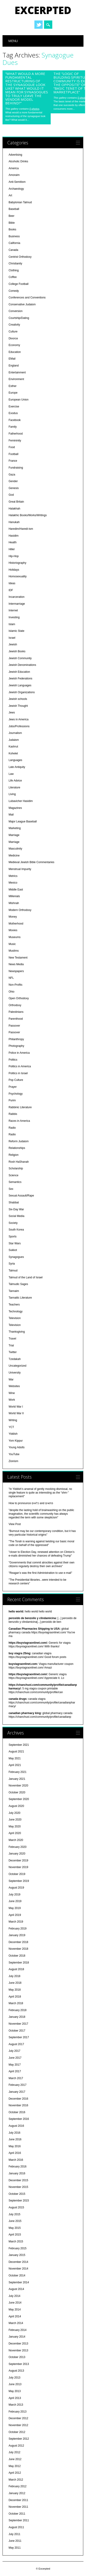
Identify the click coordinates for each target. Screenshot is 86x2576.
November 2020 (18, 1785)
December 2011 (18, 2500)
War (11, 1379)
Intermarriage (16, 603)
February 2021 (17, 1772)
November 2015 (18, 2187)
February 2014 (17, 2330)
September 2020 (18, 1799)
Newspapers (16, 971)
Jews (11, 712)
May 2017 (14, 2064)
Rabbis (12, 1114)
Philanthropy (16, 1039)
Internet (13, 610)
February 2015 (17, 2248)
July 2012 (14, 2452)
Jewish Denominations (22, 665)
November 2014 (18, 2268)
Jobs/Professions (18, 726)
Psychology (15, 1093)
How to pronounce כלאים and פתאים (30, 1503)
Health (12, 542)
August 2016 (16, 2125)
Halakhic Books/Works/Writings (27, 515)
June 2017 (14, 2057)
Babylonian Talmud (20, 202)
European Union (18, 399)
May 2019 (14, 1908)
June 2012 (14, 2459)
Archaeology (16, 188)
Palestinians (15, 1011)
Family (12, 426)
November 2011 (18, 2506)
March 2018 (15, 2003)
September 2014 (18, 2282)
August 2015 (16, 2207)
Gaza (11, 474)
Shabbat (13, 1202)
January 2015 (16, 2255)
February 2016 (17, 2166)
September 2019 (18, 1881)
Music (12, 944)
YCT (11, 1427)
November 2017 (18, 2023)
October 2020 (16, 1792)
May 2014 (14, 2309)
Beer (11, 216)
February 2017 (17, 2085)
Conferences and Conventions (26, 297)
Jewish (12, 644)
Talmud (12, 1270)
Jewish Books (16, 651)
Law (11, 774)
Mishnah (13, 903)
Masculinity (15, 848)
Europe (12, 392)
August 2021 (16, 1751)
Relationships (16, 1148)
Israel (11, 637)
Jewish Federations (20, 678)
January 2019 (16, 1935)
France (12, 460)
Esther (12, 386)
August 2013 (16, 2370)
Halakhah (14, 508)
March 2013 (15, 2404)
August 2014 (16, 2289)
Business (14, 236)
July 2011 (14, 2534)
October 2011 (16, 2513)
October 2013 (16, 2357)
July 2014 (14, 2296)
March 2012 (15, 2479)
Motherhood (15, 923)
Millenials (14, 896)
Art (10, 195)
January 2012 (16, 2493)
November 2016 (18, 2105)
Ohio (11, 991)
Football (13, 454)
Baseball (13, 209)
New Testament (17, 957)
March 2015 (15, 2241)
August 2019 (16, 1887)
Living (12, 794)
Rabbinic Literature (20, 1107)
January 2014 (16, 2336)
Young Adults (16, 1447)
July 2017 (14, 2050)
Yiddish (12, 1433)
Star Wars (14, 1243)
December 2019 (18, 1860)
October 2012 (16, 2432)
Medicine (13, 855)
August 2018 (16, 1969)
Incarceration (16, 596)
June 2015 (14, 2221)
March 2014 (15, 2323)
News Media (16, 964)
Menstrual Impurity (19, 869)
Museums (14, 937)
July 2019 (14, 1894)
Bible (11, 222)
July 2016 (14, 2132)
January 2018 (16, 2016)
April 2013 (14, 2398)
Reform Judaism (18, 1141)
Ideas (11, 583)
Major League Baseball (22, 821)
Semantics (14, 1182)
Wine (11, 1393)
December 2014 (18, 2262)
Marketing (14, 828)
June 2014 (14, 2302)
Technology (15, 1311)
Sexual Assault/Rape (21, 1195)
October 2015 (16, 2193)
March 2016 (15, 2159)
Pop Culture (15, 1080)
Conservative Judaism (22, 304)
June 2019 (14, 1901)
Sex (10, 1189)
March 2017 (15, 2078)
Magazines (15, 808)
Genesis (13, 488)
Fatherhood (15, 433)
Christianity (15, 263)
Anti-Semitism (16, 181)
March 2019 (15, 1921)
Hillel (11, 549)
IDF (10, 590)
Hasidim (13, 535)
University (14, 1372)
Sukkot (12, 1250)
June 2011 (14, 2540)
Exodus (13, 413)
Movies (12, 930)
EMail (11, 358)
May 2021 (14, 1758)
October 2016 (16, 2112)
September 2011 (18, 2520)
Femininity (14, 440)
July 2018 (14, 1976)
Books (12, 229)
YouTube (13, 1454)
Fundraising (15, 467)
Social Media (16, 1216)
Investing (13, 617)
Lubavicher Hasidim (20, 801)
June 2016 (14, 2139)
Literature (14, 787)
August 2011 (16, 2527)
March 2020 (15, 1840)
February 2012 (17, 2486)
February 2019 (17, 1928)
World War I (15, 1406)
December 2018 (18, 1942)
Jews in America (18, 719)
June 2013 (14, 2384)
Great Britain (16, 501)
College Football (18, 284)
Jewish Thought (18, 705)
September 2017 (18, 2037)
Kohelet (13, 753)
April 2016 (14, 2153)
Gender (13, 481)
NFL (11, 977)
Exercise (13, 406)
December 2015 (18, 2180)
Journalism (15, 733)
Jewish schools (17, 699)
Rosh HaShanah (18, 1161)
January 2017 (16, 2091)
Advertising (15, 154)
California (14, 243)
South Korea (16, 1229)
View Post (14, 1524)
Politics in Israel (18, 1073)
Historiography (17, 562)
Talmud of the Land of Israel (25, 1277)
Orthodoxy (14, 1005)
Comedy (13, 290)
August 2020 (16, 1806)
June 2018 (14, 1982)
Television (14, 1318)
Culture (12, 331)
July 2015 (14, 2214)
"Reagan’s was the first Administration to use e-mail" (40, 1572)
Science (13, 1175)
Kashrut (13, 746)
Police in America (19, 1052)
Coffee (12, 277)
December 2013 (18, 2343)
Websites (14, 1386)
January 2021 (16, 1778)
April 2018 (14, 1996)
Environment (16, 379)
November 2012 (18, 2425)
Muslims (13, 950)
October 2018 (16, 1955)
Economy (14, 345)
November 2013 (18, 2350)
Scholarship (15, 1168)
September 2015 (18, 2200)
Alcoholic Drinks (18, 161)
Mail (11, 814)
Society (12, 1223)
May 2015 (14, 2228)
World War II (16, 1413)
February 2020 (17, 1847)
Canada (13, 250)
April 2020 (14, 1833)
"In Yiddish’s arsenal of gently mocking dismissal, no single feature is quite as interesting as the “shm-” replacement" (40, 1492)
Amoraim (13, 175)
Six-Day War (16, 1209)
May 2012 (14, 2466)
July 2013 (14, 2377)
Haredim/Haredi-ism (20, 528)
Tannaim (13, 1291)
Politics (12, 1059)
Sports (12, 1236)
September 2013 (18, 2364)
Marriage (13, 835)
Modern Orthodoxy (19, 910)
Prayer (12, 1086)
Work (11, 1399)
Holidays (13, 569)
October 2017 (16, 2030)
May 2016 (14, 2146)
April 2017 (14, 2071)
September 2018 (18, 1962)
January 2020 (16, 1853)
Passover (14, 1025)
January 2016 (16, 2173)
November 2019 (18, 1867)
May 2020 (14, 1826)
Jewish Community (20, 658)
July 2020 (14, 1813)
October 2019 (16, 1874)
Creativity (14, 324)
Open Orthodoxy (18, 998)
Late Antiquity (16, 767)
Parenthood (15, 1018)
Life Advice (15, 780)
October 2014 (16, 2275)
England (13, 365)
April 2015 (14, 2234)
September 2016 (18, 2119)
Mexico (12, 882)
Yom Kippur (15, 1440)
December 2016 (18, 2098)
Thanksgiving (16, 1331)
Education (14, 352)
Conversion (15, 311)
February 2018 (17, 2010)
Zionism (13, 1461)
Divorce (13, 338)
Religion (13, 1154)
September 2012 (18, 2438)
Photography (16, 1046)
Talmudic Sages (18, 1284)
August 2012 (16, 2445)
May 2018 (14, 1989)
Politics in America (19, 1066)
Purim (12, 1100)
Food (11, 447)
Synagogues (16, 1257)
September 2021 (18, 1744)
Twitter (38, 24)
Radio (12, 1127)
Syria (11, 1263)
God (11, 494)
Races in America (19, 1120)
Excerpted (43, 10)
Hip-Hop (13, 556)
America (13, 168)
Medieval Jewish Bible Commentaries (31, 862)
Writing (12, 1420)
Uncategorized (17, 1365)
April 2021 (14, 1765)
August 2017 (16, 2044)
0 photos (34, 108)
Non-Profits (15, 984)
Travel (12, 1338)
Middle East (15, 889)
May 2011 (14, 2547)
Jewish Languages (19, 685)
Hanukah (13, 522)
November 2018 (18, 1948)
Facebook (14, 420)
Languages (15, 760)
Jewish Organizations (21, 692)
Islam (11, 624)
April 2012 (14, 2472)
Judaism (13, 739)
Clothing (13, 270)
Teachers (14, 1304)
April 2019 (14, 1915)
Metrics (12, 876)
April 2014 (14, 2316)
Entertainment (17, 372)
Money (12, 916)
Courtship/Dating (18, 318)
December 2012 (18, 2418)
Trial (11, 1345)
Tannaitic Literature (20, 1297)
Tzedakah (14, 1359)
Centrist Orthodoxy (19, 256)
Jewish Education (19, 671)
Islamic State (16, 631)
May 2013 (14, 2391)
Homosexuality (17, 576)
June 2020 (14, 1819)
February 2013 (17, 2411)
